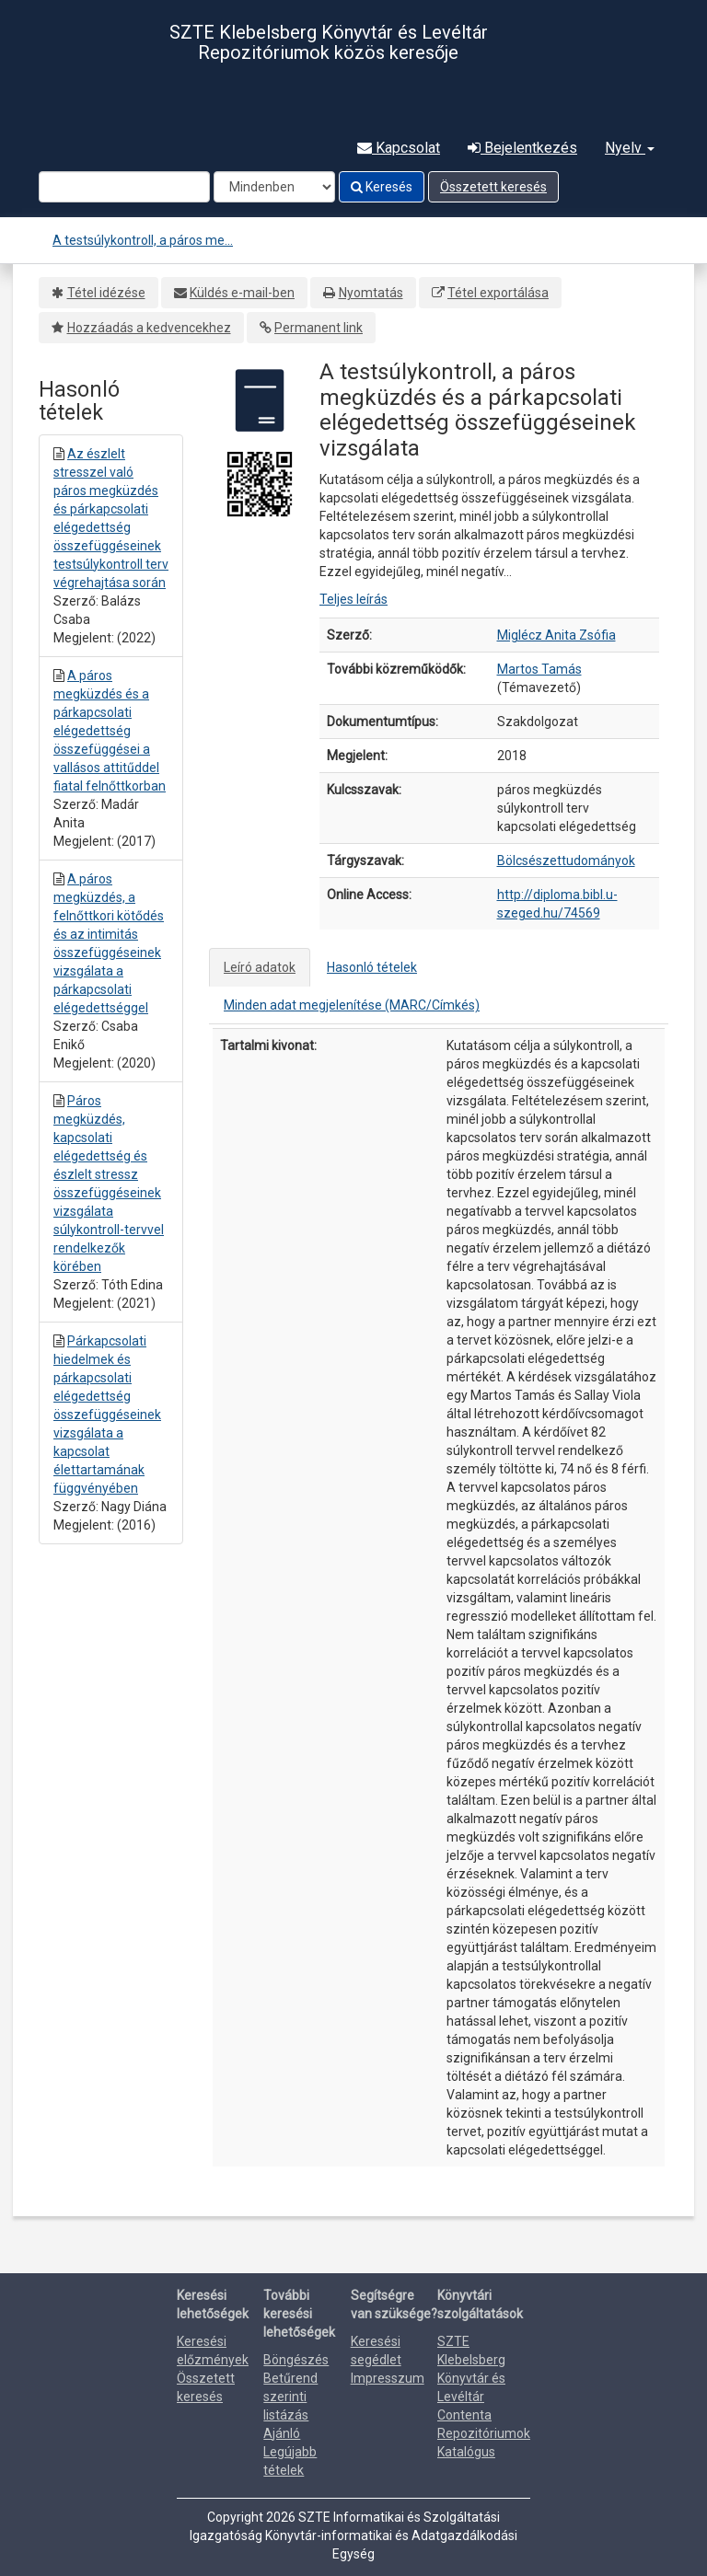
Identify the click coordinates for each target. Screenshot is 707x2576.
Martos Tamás (539, 669)
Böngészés (296, 2359)
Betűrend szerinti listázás (290, 2396)
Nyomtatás (371, 292)
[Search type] (274, 186)
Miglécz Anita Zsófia (556, 635)
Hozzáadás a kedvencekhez (149, 327)
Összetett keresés (493, 186)
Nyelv (630, 147)
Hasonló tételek (372, 967)
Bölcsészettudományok (566, 860)
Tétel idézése (106, 292)
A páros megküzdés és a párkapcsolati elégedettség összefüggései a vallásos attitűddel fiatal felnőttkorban (109, 730)
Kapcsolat (398, 147)
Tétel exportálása (498, 292)
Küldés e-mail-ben (242, 292)
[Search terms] (124, 186)
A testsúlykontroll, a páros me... (142, 240)
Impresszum (387, 2378)
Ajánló (281, 2433)
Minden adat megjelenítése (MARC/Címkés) (352, 1005)
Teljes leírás (353, 599)
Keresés (381, 186)
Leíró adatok (260, 967)
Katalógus (466, 2451)
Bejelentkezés (522, 147)
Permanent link (318, 327)
